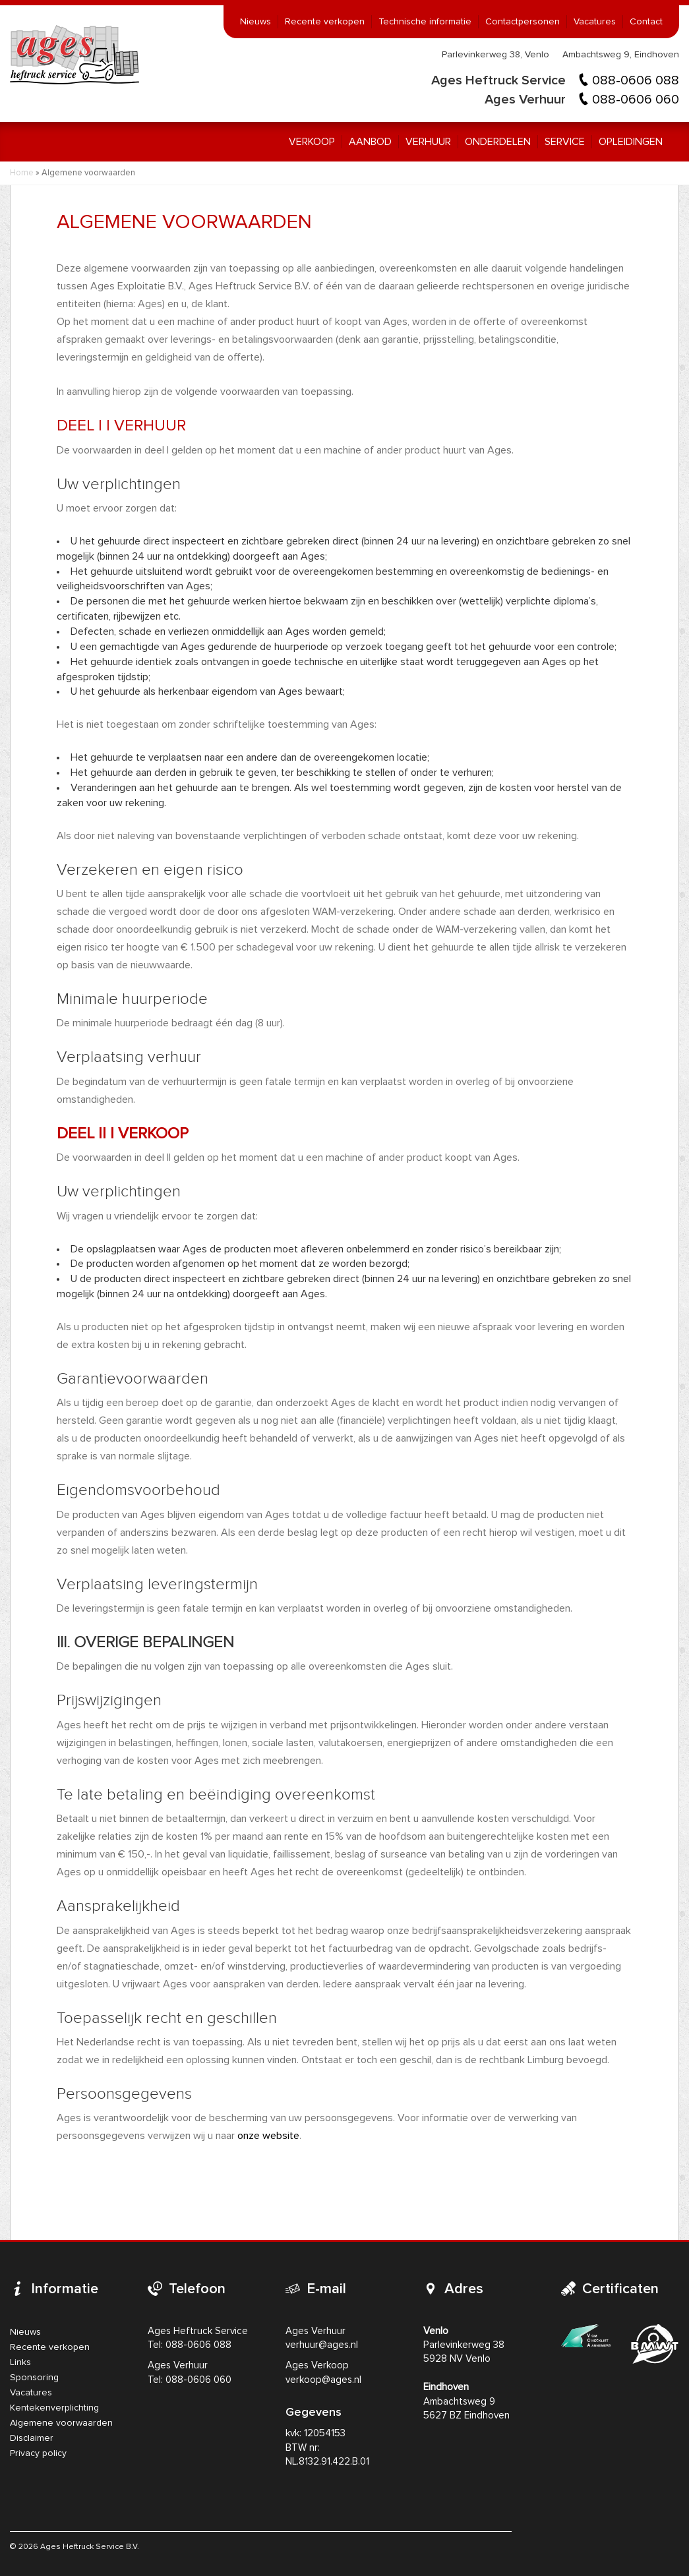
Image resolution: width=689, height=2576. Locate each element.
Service (565, 141)
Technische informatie (424, 21)
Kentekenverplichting (54, 2408)
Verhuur (428, 141)
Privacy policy (38, 2453)
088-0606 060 (635, 99)
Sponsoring (34, 2377)
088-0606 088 (635, 80)
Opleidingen (631, 141)
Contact (646, 21)
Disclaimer (31, 2438)
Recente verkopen (325, 21)
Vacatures (595, 21)
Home (22, 173)
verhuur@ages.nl (321, 2345)
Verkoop (312, 141)
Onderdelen (498, 141)
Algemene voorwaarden (61, 2423)
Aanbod (370, 141)
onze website (268, 2135)
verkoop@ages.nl (323, 2380)
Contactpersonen (522, 21)
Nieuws (255, 21)
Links (20, 2362)
